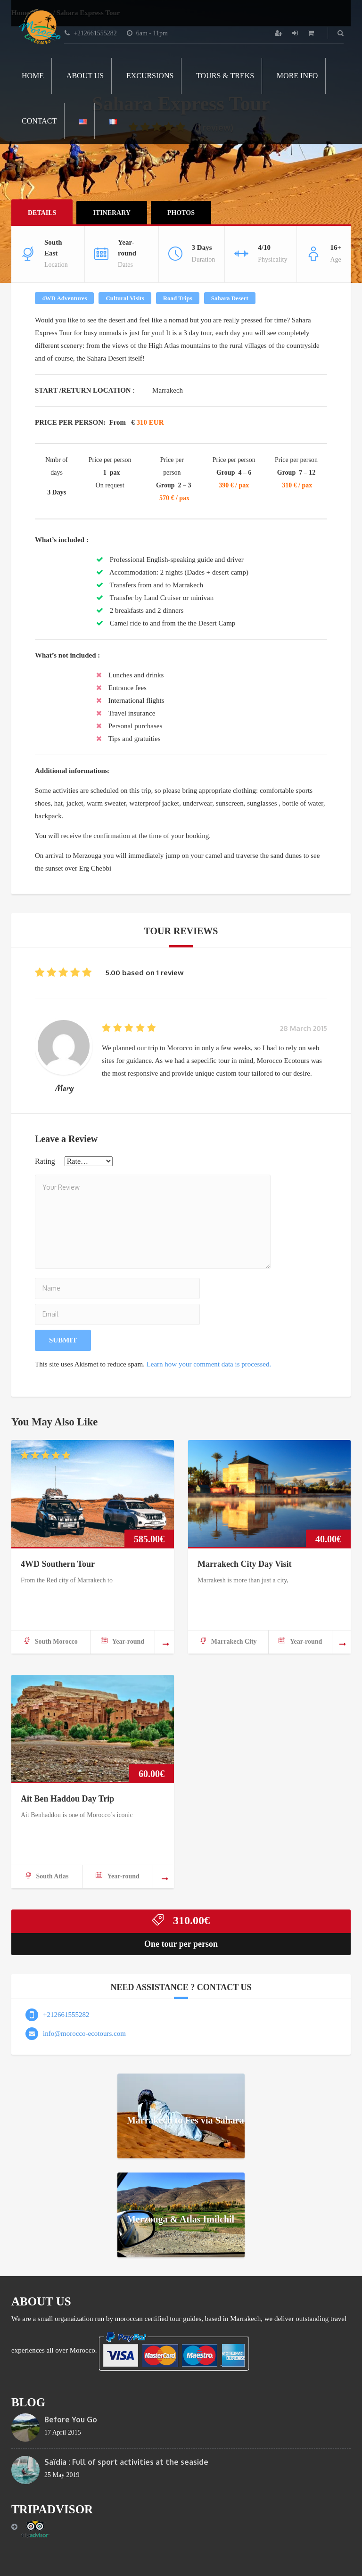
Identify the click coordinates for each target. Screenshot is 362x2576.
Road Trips (177, 298)
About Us (85, 76)
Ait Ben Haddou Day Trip (67, 1798)
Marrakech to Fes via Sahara (185, 2120)
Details (42, 212)
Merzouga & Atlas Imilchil (180, 2219)
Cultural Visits (125, 298)
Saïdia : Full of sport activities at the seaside (126, 2462)
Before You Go (70, 2419)
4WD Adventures (64, 298)
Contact (39, 121)
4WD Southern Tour (58, 1564)
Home (33, 76)
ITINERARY (112, 212)
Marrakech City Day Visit (244, 1564)
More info (297, 76)
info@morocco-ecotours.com (84, 2033)
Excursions (149, 76)
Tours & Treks (225, 76)
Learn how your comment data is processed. (209, 1364)
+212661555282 (66, 2014)
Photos (181, 212)
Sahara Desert (229, 298)
